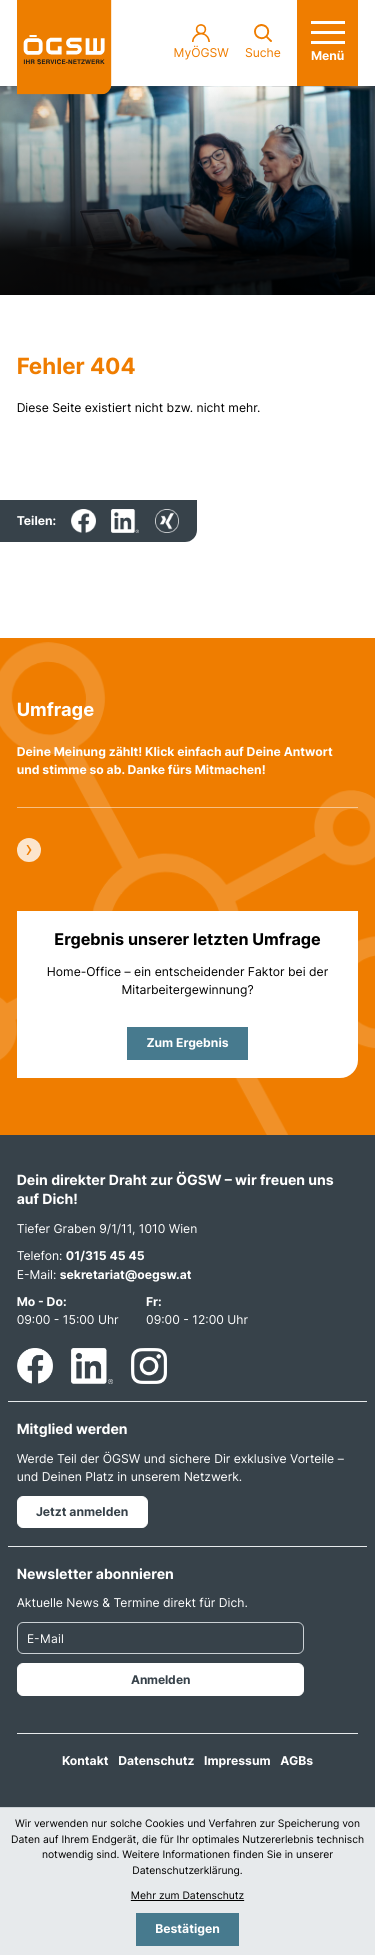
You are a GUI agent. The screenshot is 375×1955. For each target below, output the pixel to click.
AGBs (296, 1760)
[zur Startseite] (64, 47)
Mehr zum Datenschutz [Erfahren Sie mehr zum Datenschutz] (187, 1896)
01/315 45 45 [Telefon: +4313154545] (105, 1255)
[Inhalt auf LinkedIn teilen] (125, 521)
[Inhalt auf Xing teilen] (167, 521)
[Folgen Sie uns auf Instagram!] (149, 1366)
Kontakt (85, 1760)
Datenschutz (156, 1760)
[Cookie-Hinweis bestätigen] (187, 1929)
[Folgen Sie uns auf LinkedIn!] (92, 1366)
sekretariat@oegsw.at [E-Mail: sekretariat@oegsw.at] (126, 1274)
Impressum (237, 1760)
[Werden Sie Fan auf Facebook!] (35, 1366)
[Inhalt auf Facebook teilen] (83, 521)
